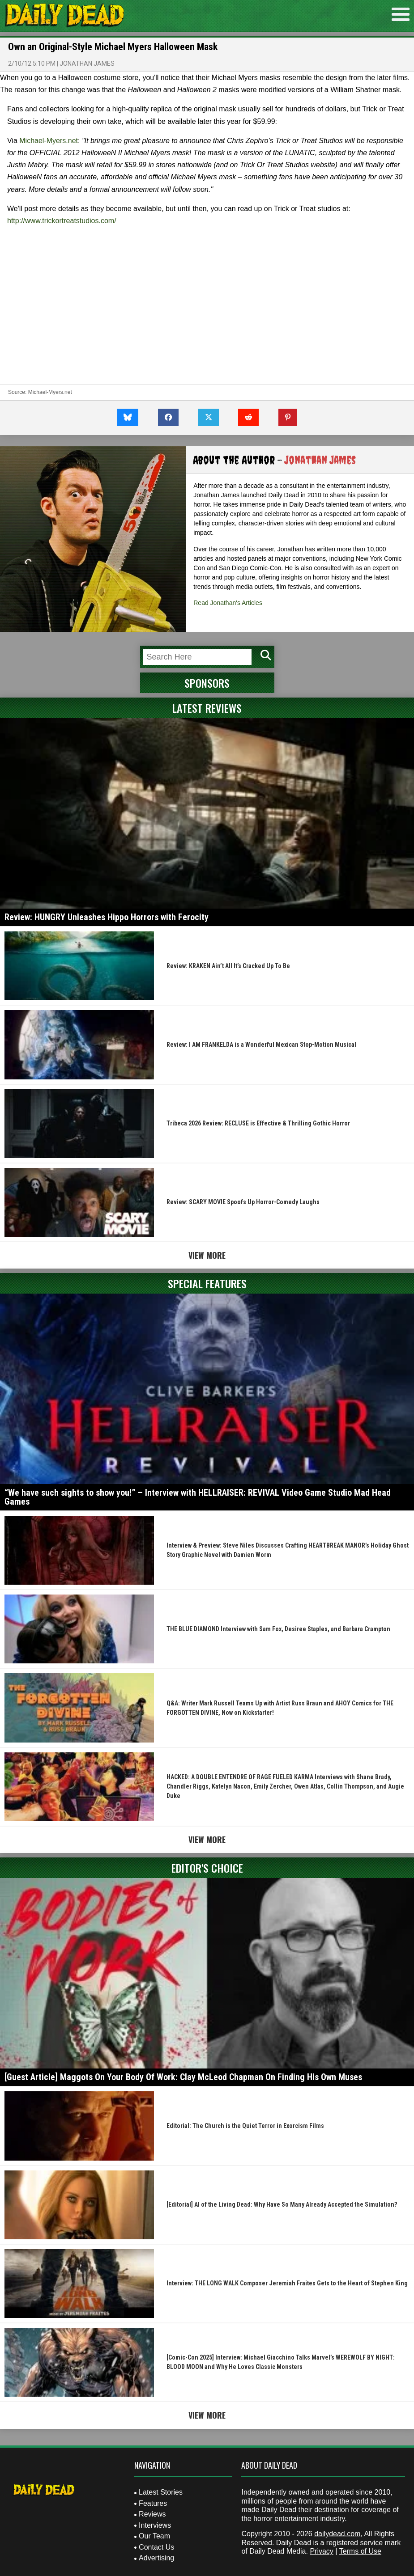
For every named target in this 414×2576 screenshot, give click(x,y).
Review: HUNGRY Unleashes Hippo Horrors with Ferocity (106, 917)
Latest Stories (161, 2492)
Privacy (321, 2551)
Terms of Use (360, 2551)
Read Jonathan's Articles (227, 602)
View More (207, 1255)
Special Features (207, 1283)
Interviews (155, 2525)
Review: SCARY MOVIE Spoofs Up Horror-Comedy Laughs (243, 1202)
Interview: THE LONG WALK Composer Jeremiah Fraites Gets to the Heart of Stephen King (287, 2283)
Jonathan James (87, 63)
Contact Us (156, 2547)
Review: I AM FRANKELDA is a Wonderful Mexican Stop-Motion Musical (261, 1044)
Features (153, 2503)
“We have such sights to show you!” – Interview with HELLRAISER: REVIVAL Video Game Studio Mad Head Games (197, 1497)
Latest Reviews (207, 708)
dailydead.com (337, 2534)
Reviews (152, 2514)
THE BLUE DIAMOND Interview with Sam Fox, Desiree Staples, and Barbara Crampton (278, 1629)
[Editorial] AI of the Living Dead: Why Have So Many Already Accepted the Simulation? (281, 2204)
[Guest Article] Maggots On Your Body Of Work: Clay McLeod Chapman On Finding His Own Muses (183, 2077)
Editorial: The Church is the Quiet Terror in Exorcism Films (245, 2125)
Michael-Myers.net (48, 140)
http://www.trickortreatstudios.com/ (61, 220)
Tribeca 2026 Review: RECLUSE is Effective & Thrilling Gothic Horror (258, 1123)
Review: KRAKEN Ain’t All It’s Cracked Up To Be (228, 965)
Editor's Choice (207, 1868)
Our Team (154, 2536)
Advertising (156, 2558)
